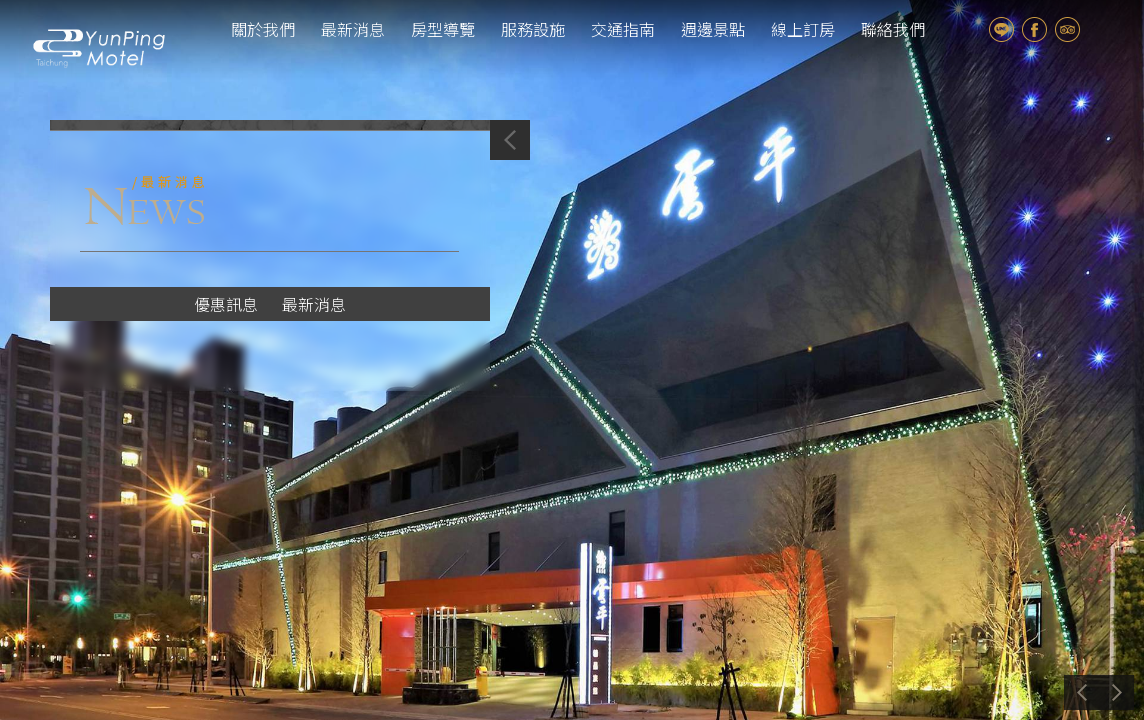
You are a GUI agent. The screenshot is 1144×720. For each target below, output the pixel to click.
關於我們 (263, 29)
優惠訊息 (226, 304)
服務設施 (533, 29)
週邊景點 (713, 29)
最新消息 (353, 29)
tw (1102, 29)
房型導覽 (443, 29)
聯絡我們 (893, 29)
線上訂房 (803, 29)
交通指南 (623, 29)
